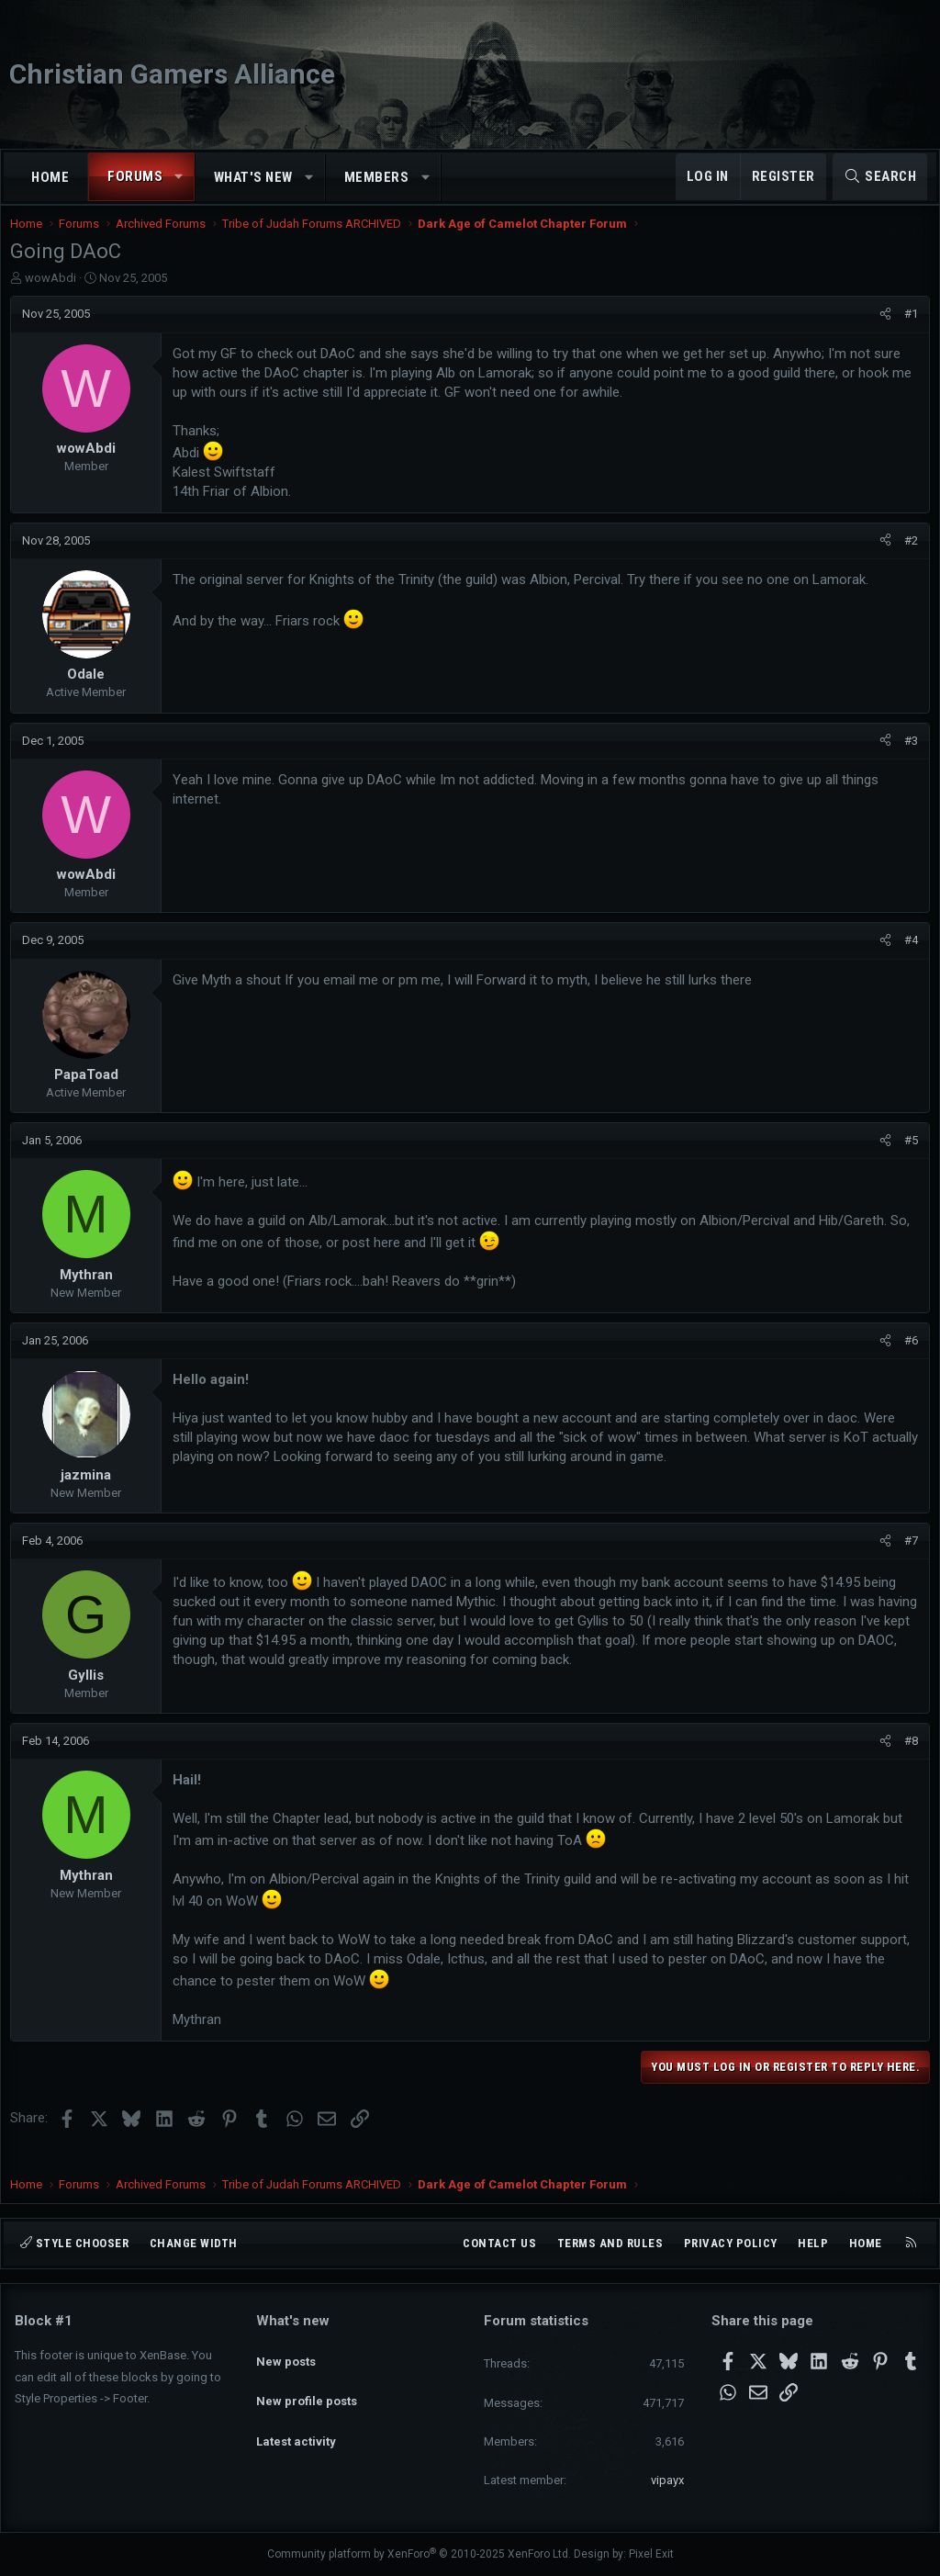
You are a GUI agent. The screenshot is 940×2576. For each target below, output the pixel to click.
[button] (179, 176)
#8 (906, 1759)
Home (50, 177)
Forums (134, 176)
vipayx (667, 2480)
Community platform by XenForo (419, 2554)
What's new (253, 177)
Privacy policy (731, 2243)
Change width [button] (194, 2243)
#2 (906, 559)
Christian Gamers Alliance (172, 74)
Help (813, 2243)
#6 (906, 1359)
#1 (906, 332)
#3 (906, 759)
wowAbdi (55, 296)
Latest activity (296, 2419)
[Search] (880, 176)
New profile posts (306, 2386)
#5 (906, 1158)
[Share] (880, 332)
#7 (906, 1559)
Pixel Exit (651, 2554)
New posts (286, 2353)
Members (376, 177)
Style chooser (74, 2243)
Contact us (499, 2243)
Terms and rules (610, 2243)
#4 (906, 958)
